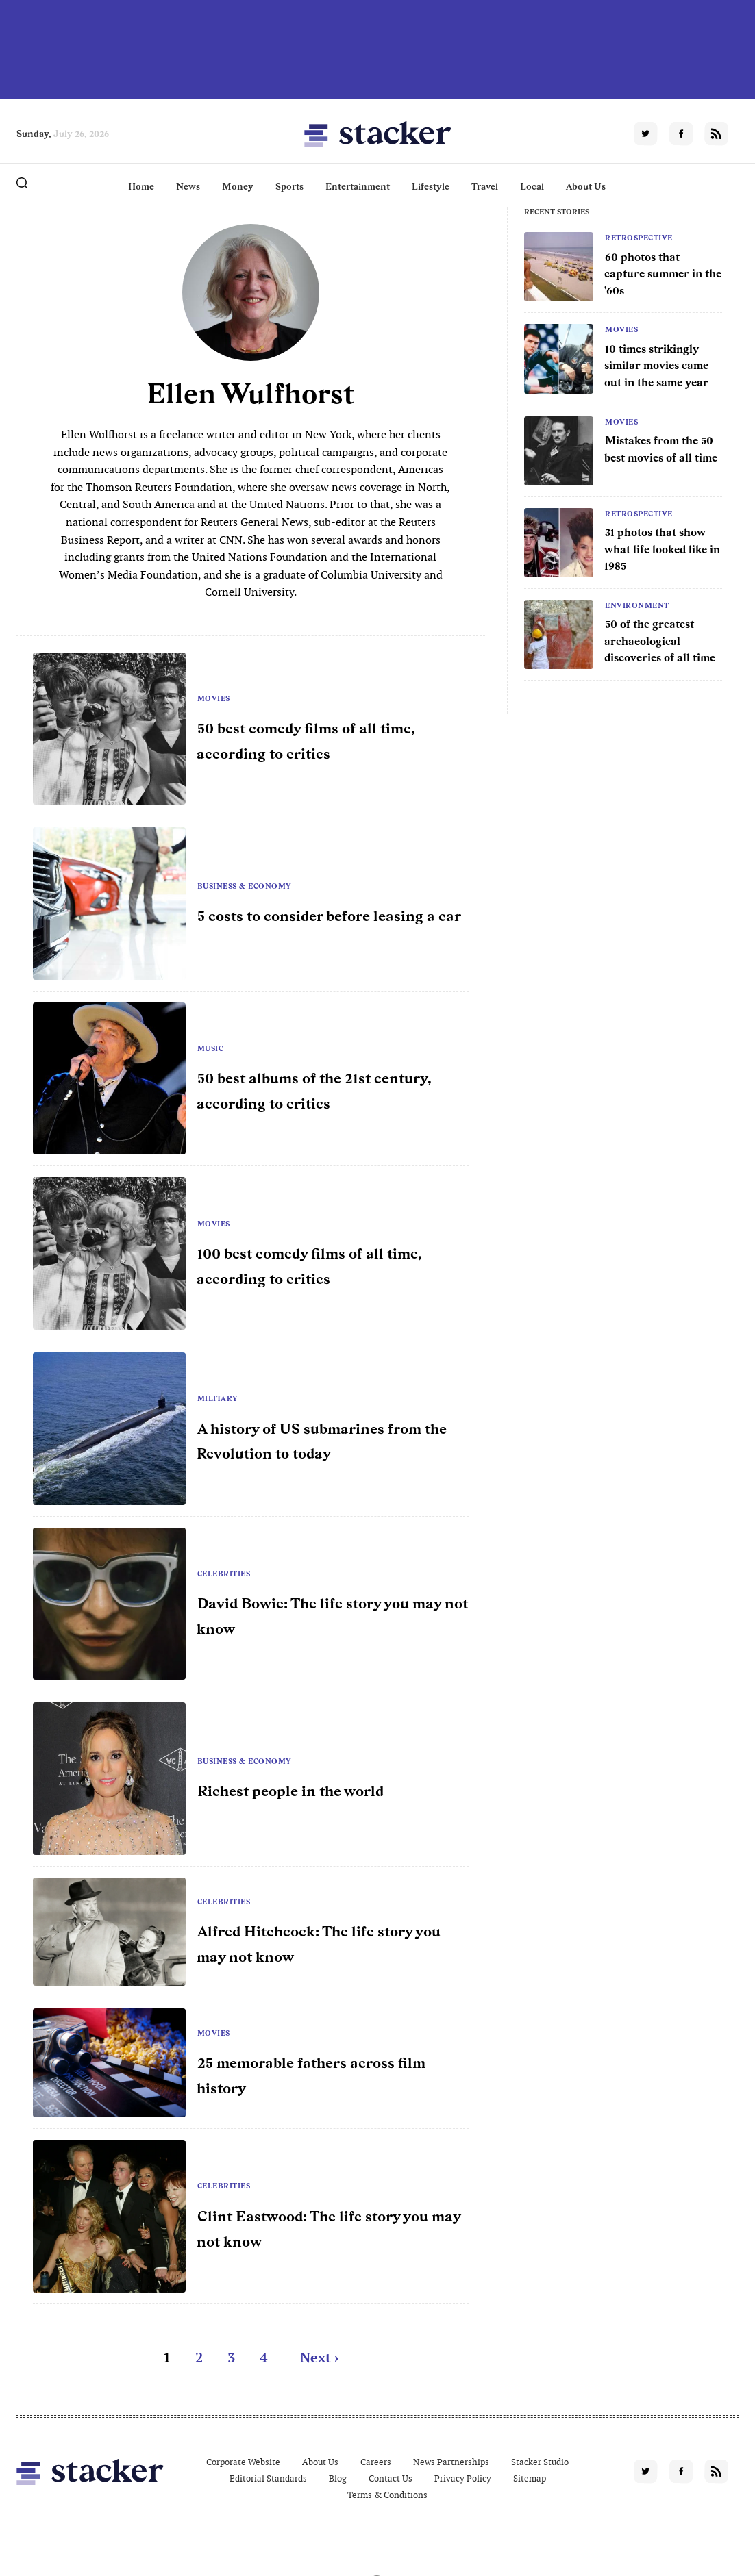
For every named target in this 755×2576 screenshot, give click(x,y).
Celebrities (224, 1573)
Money (237, 186)
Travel (484, 186)
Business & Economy (244, 886)
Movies (621, 329)
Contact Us (390, 2478)
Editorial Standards (268, 2478)
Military (217, 1398)
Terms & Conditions (387, 2495)
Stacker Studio (540, 2462)
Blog (338, 2478)
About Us (586, 186)
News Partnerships (451, 2462)
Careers (375, 2462)
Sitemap (529, 2478)
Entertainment (357, 186)
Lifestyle (430, 186)
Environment (637, 605)
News (188, 186)
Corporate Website (243, 2462)
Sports (289, 186)
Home (141, 186)
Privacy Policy (462, 2478)
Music (210, 1048)
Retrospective (639, 237)
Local (532, 186)
